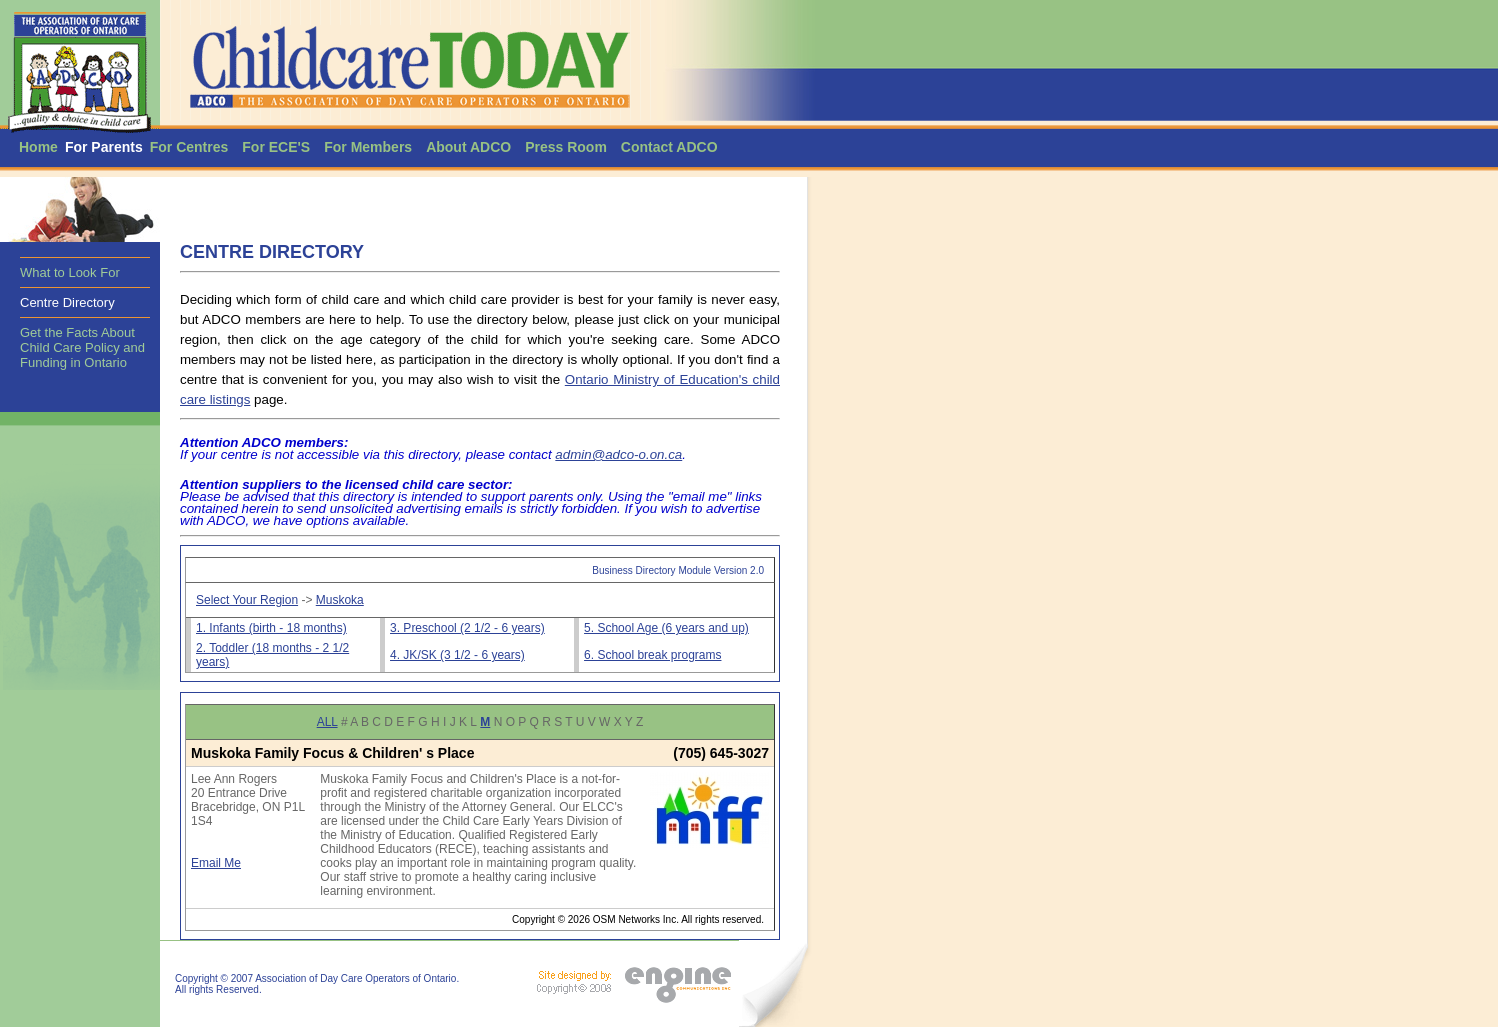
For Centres (189, 147)
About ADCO (468, 147)
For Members (368, 147)
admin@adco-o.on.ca (618, 454)
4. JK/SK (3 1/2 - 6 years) (457, 655)
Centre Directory (67, 302)
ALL (327, 722)
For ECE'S (276, 147)
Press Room (566, 147)
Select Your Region (247, 600)
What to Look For (70, 272)
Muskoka (340, 600)
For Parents (104, 147)
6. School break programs (652, 655)
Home (38, 147)
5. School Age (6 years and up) (666, 628)
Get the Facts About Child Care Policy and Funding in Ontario (82, 347)
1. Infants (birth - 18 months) (271, 628)
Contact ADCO (669, 147)
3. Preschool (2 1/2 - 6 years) (467, 628)
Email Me (216, 863)
